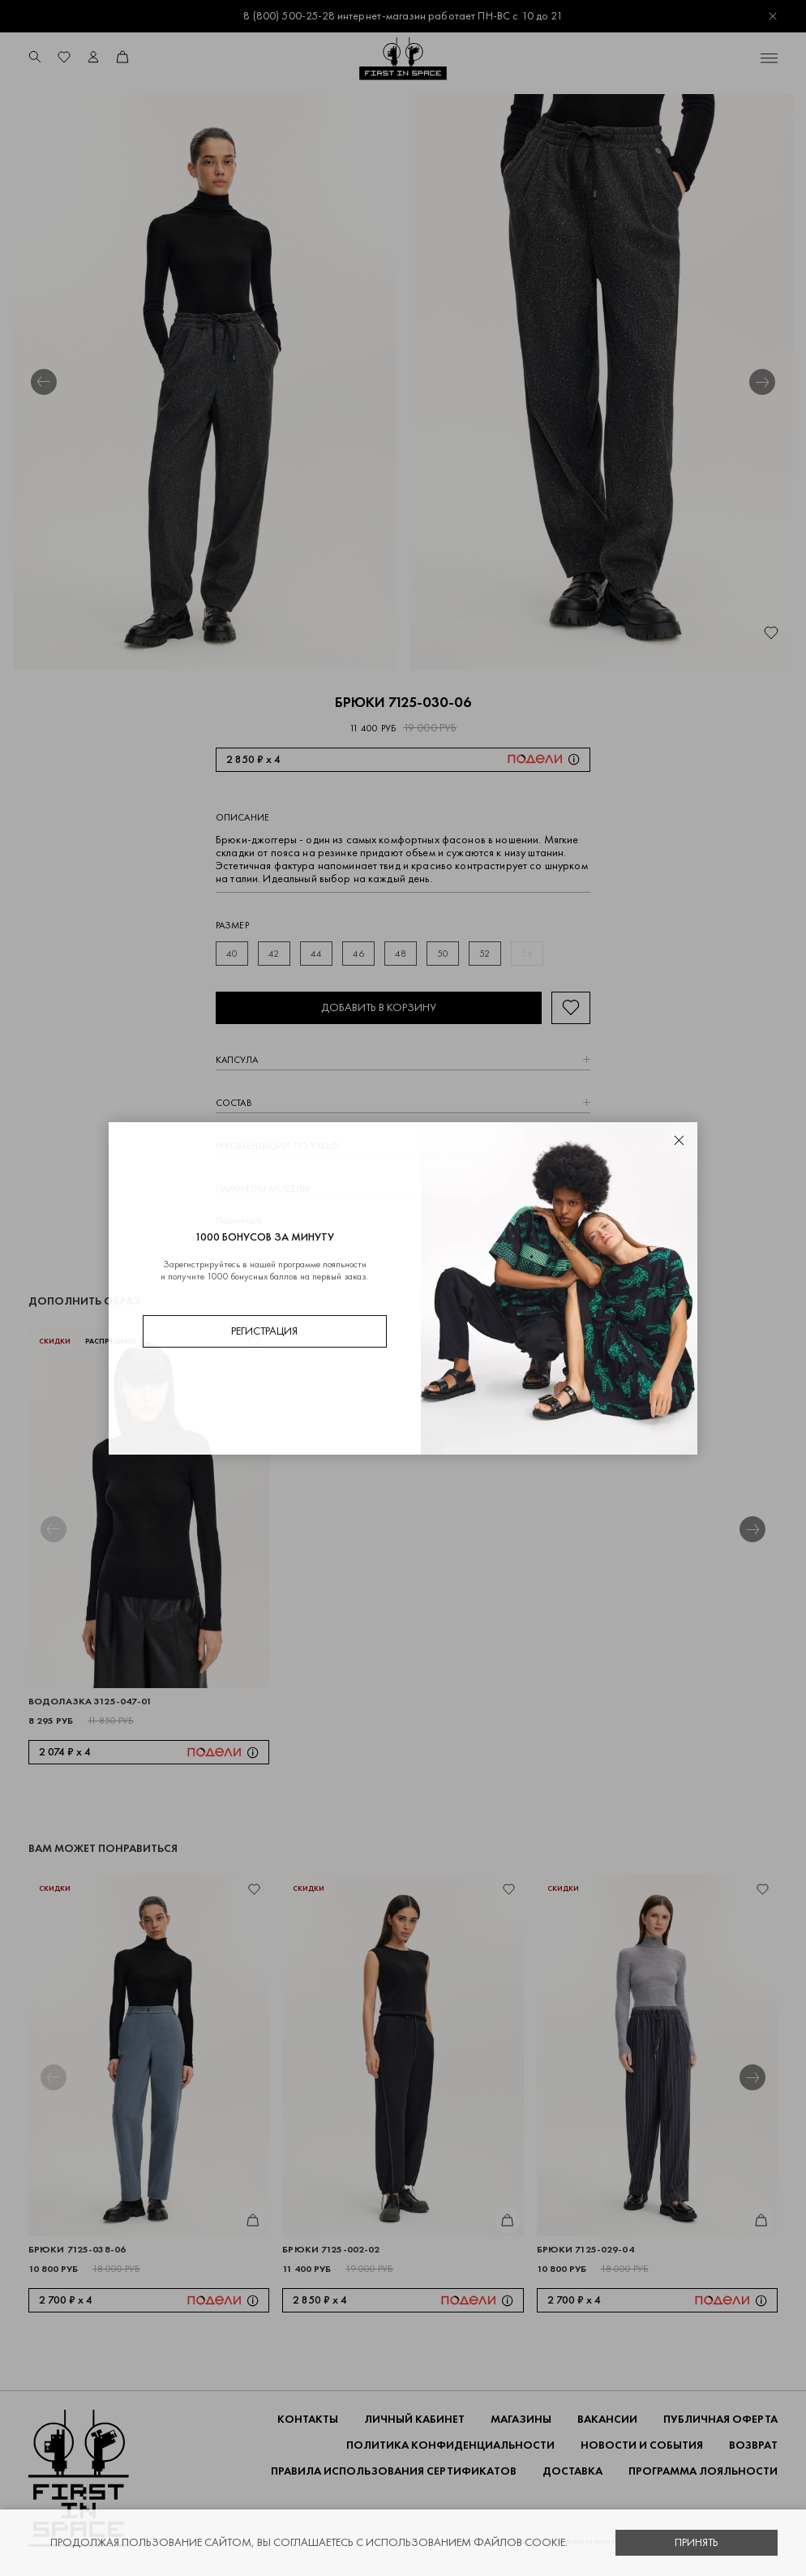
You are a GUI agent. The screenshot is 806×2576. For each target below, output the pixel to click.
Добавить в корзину (378, 1007)
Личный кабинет (414, 2419)
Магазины (521, 2419)
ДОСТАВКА (572, 2471)
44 (316, 953)
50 (442, 953)
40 (232, 953)
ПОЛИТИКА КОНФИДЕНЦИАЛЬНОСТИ (450, 2445)
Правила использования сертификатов (394, 2471)
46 (358, 953)
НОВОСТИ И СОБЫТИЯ (642, 2445)
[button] (44, 382)
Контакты (307, 2419)
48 (400, 953)
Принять (696, 2542)
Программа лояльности (703, 2471)
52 (484, 953)
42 (273, 953)
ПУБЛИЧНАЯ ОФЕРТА (720, 2419)
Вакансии (607, 2419)
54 (527, 953)
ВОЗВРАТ (753, 2445)
